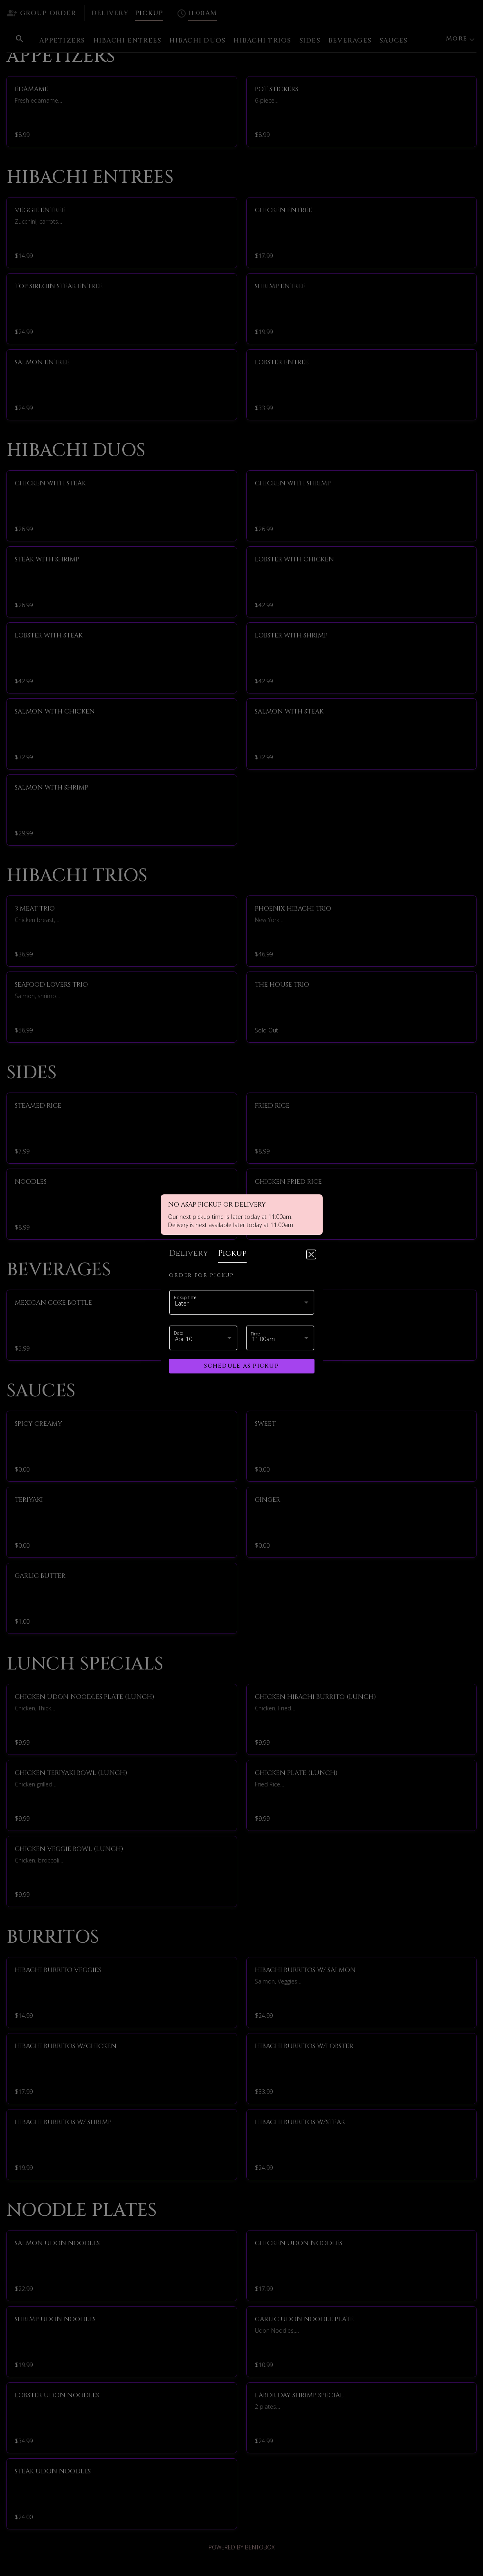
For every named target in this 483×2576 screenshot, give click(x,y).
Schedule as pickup (241, 1366)
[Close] (311, 1254)
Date (178, 1333)
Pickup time (185, 1297)
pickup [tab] (232, 1253)
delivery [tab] (188, 1253)
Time (255, 1334)
